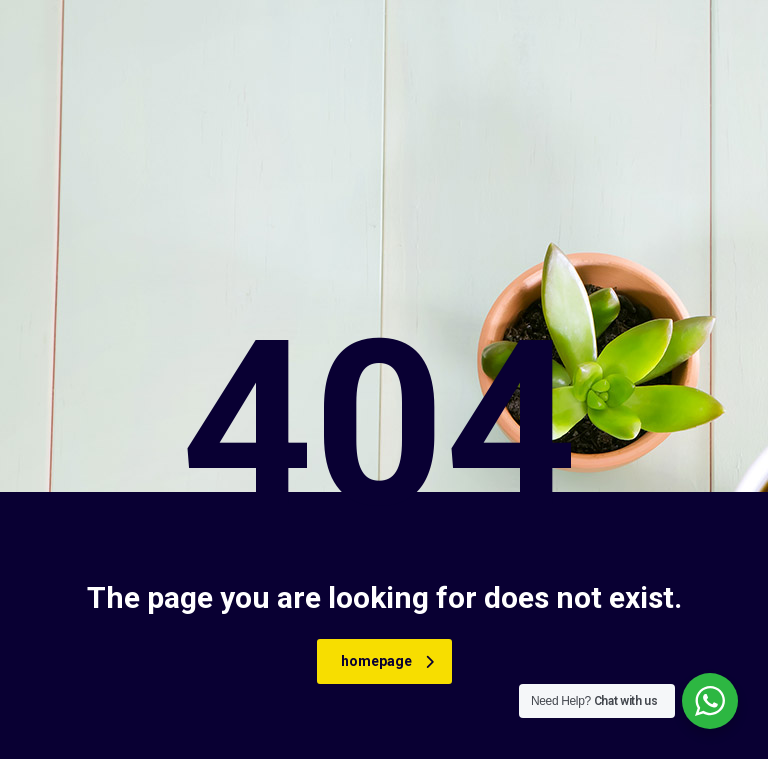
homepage (387, 661)
